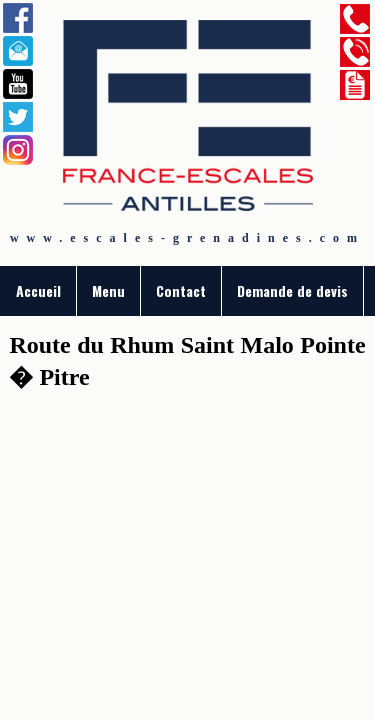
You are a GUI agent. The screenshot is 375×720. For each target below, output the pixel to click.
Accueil (38, 290)
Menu (108, 290)
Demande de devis (292, 290)
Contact (181, 290)
